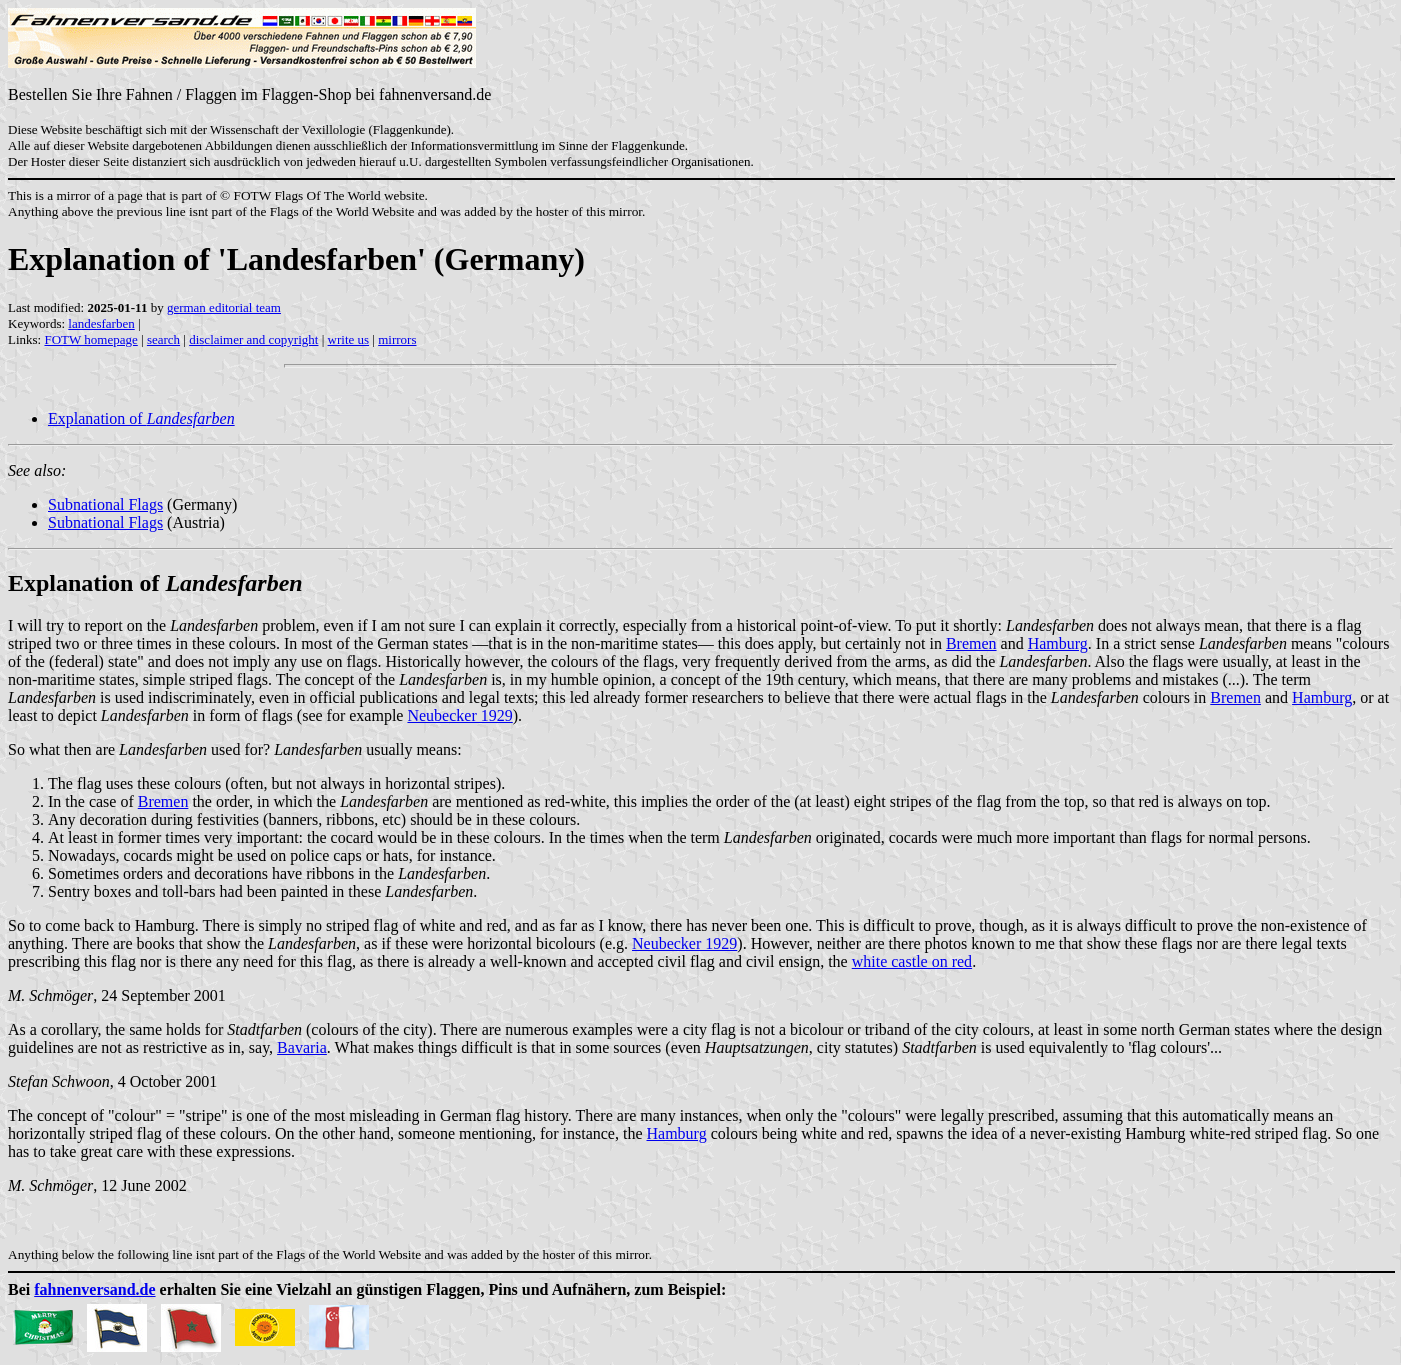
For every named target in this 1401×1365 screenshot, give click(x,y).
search (163, 339)
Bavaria (302, 1047)
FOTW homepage (90, 339)
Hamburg (1058, 643)
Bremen (971, 643)
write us (349, 339)
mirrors (397, 339)
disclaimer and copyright (253, 339)
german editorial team (224, 307)
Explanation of (141, 418)
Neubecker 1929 (459, 715)
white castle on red (912, 961)
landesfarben (101, 323)
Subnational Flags (105, 504)
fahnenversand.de (94, 1289)
